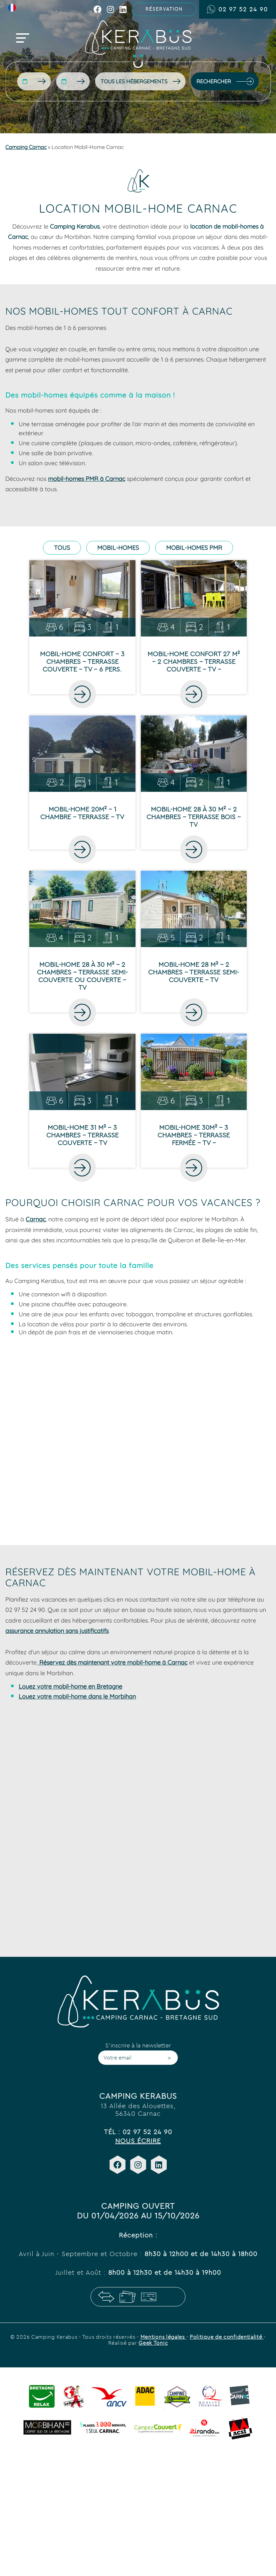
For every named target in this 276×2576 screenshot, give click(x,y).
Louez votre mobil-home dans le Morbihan (77, 1696)
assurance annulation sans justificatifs (57, 1631)
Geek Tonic (153, 2342)
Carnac (36, 1219)
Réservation (164, 9)
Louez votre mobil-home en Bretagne (70, 1686)
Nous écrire (138, 2140)
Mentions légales (163, 2336)
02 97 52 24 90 (237, 9)
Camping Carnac (26, 147)
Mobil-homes (118, 548)
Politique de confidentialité (227, 2336)
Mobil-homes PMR (194, 548)
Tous (62, 548)
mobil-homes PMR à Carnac (86, 479)
